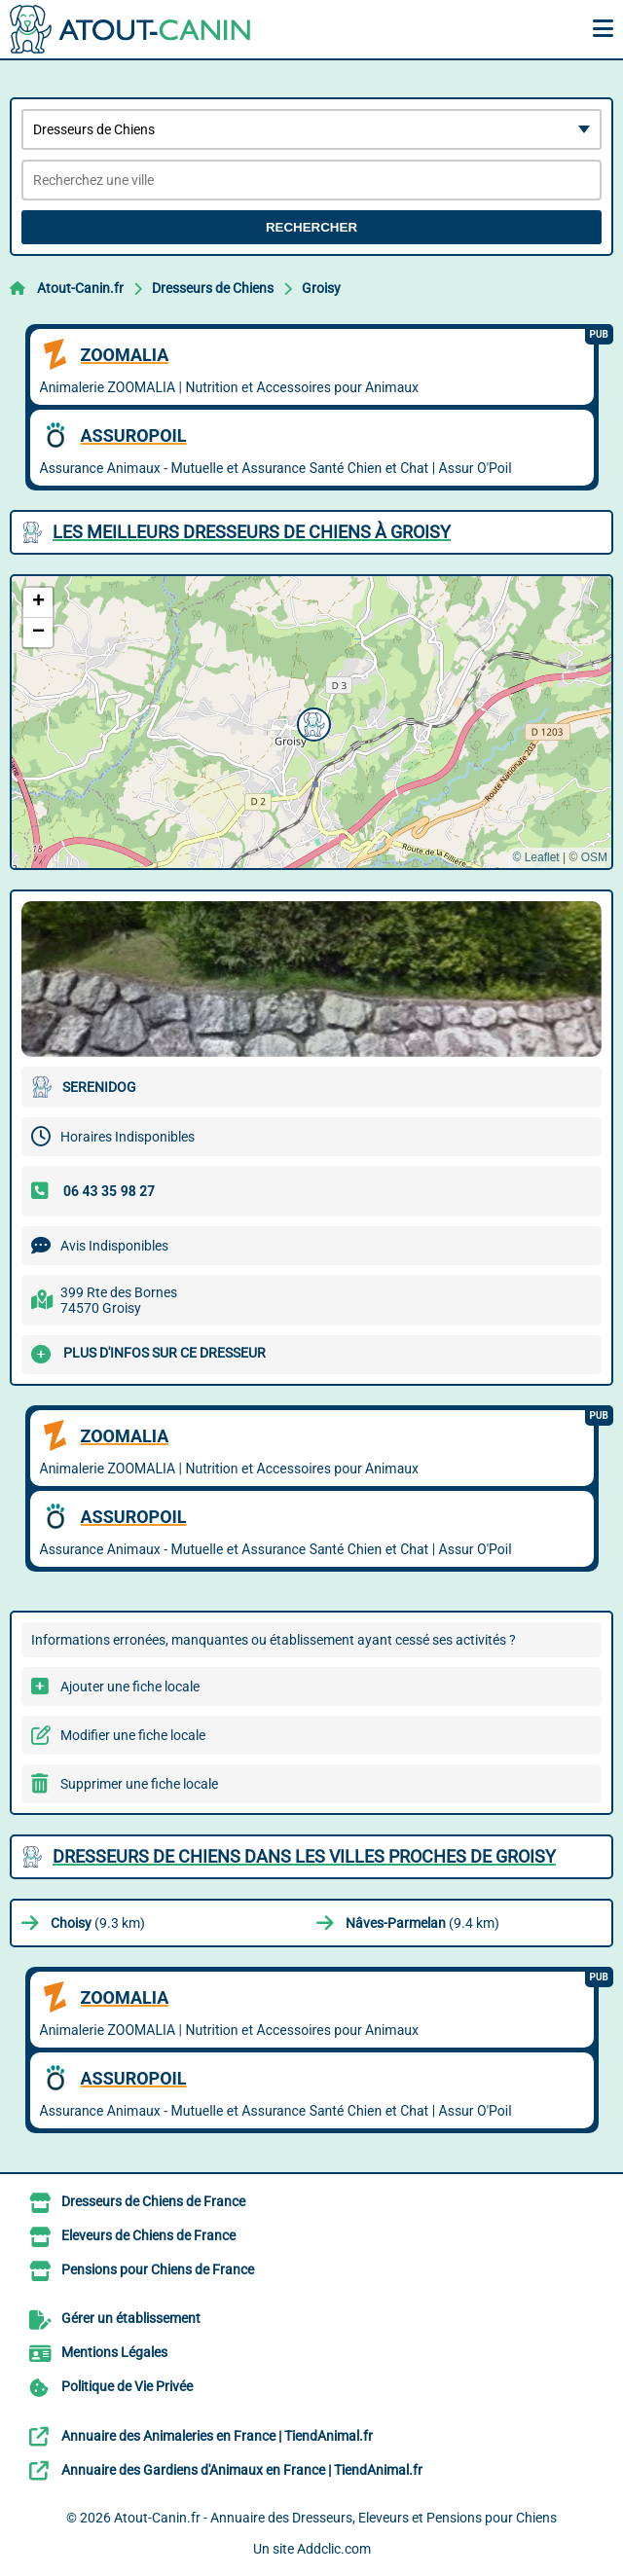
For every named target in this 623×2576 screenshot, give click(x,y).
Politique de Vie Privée (127, 2386)
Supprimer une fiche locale (139, 1784)
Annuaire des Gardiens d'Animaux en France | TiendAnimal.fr (241, 2470)
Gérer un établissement (131, 2318)
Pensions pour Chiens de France (157, 2269)
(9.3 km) (98, 1923)
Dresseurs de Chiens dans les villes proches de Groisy (304, 1856)
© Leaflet (535, 857)
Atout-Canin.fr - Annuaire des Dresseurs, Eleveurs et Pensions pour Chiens (335, 2517)
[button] (311, 722)
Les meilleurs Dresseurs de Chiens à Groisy (252, 532)
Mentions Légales (114, 2352)
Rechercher (311, 227)
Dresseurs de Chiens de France (153, 2201)
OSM (594, 857)
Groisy (321, 288)
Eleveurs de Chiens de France (148, 2235)
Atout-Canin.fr (80, 288)
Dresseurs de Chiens (213, 288)
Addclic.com (334, 2549)
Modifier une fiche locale (132, 1735)
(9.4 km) (422, 1923)
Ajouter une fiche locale (130, 1686)
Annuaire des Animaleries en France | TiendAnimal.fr (217, 2436)
